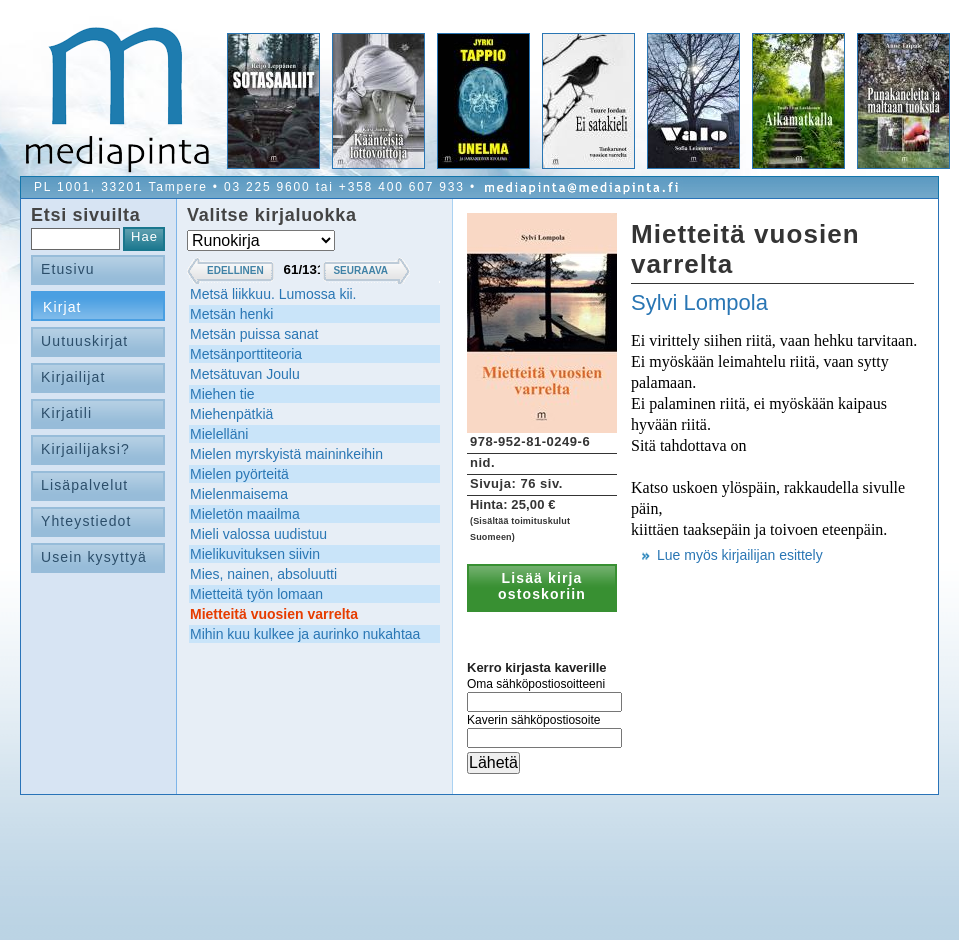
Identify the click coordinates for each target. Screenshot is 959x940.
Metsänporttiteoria (246, 354)
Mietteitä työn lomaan (256, 594)
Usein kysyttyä (94, 557)
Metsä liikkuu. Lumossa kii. (273, 294)
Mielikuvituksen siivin (255, 554)
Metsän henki (231, 314)
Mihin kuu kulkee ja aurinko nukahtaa (305, 634)
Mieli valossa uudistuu (258, 534)
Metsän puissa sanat (254, 334)
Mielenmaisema (239, 494)
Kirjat (62, 307)
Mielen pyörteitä (239, 474)
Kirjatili (66, 413)
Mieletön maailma (245, 514)
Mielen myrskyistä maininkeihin (286, 454)
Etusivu (68, 269)
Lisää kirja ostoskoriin (542, 586)
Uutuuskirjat (84, 341)
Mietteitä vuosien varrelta (274, 614)
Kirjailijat (73, 377)
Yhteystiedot (86, 521)
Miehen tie (222, 394)
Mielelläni (219, 434)
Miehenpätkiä (231, 414)
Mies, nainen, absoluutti (263, 574)
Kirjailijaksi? (85, 449)
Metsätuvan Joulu (245, 374)
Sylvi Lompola (699, 302)
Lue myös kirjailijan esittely (740, 555)
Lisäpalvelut (84, 485)
